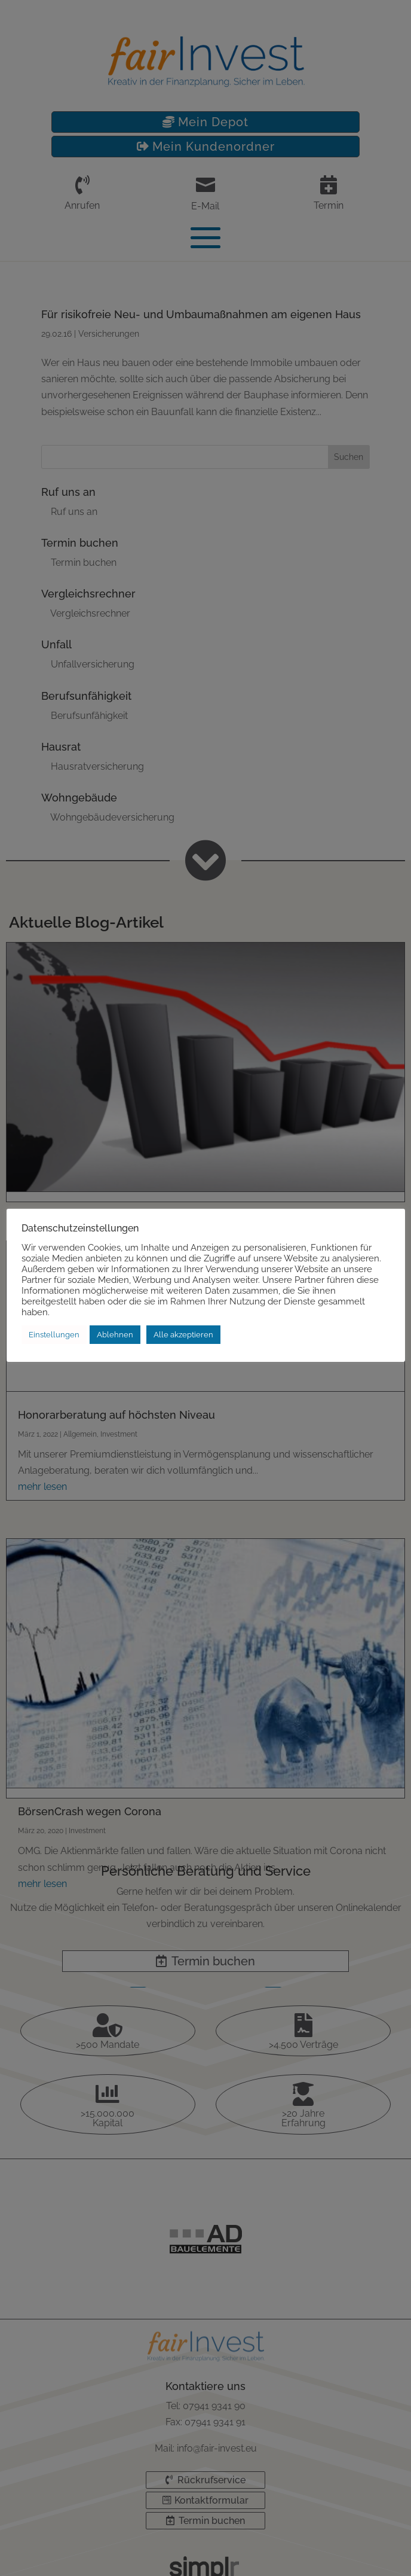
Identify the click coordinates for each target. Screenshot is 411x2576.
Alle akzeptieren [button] (183, 1334)
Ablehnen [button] (115, 1334)
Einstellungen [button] (54, 1334)
